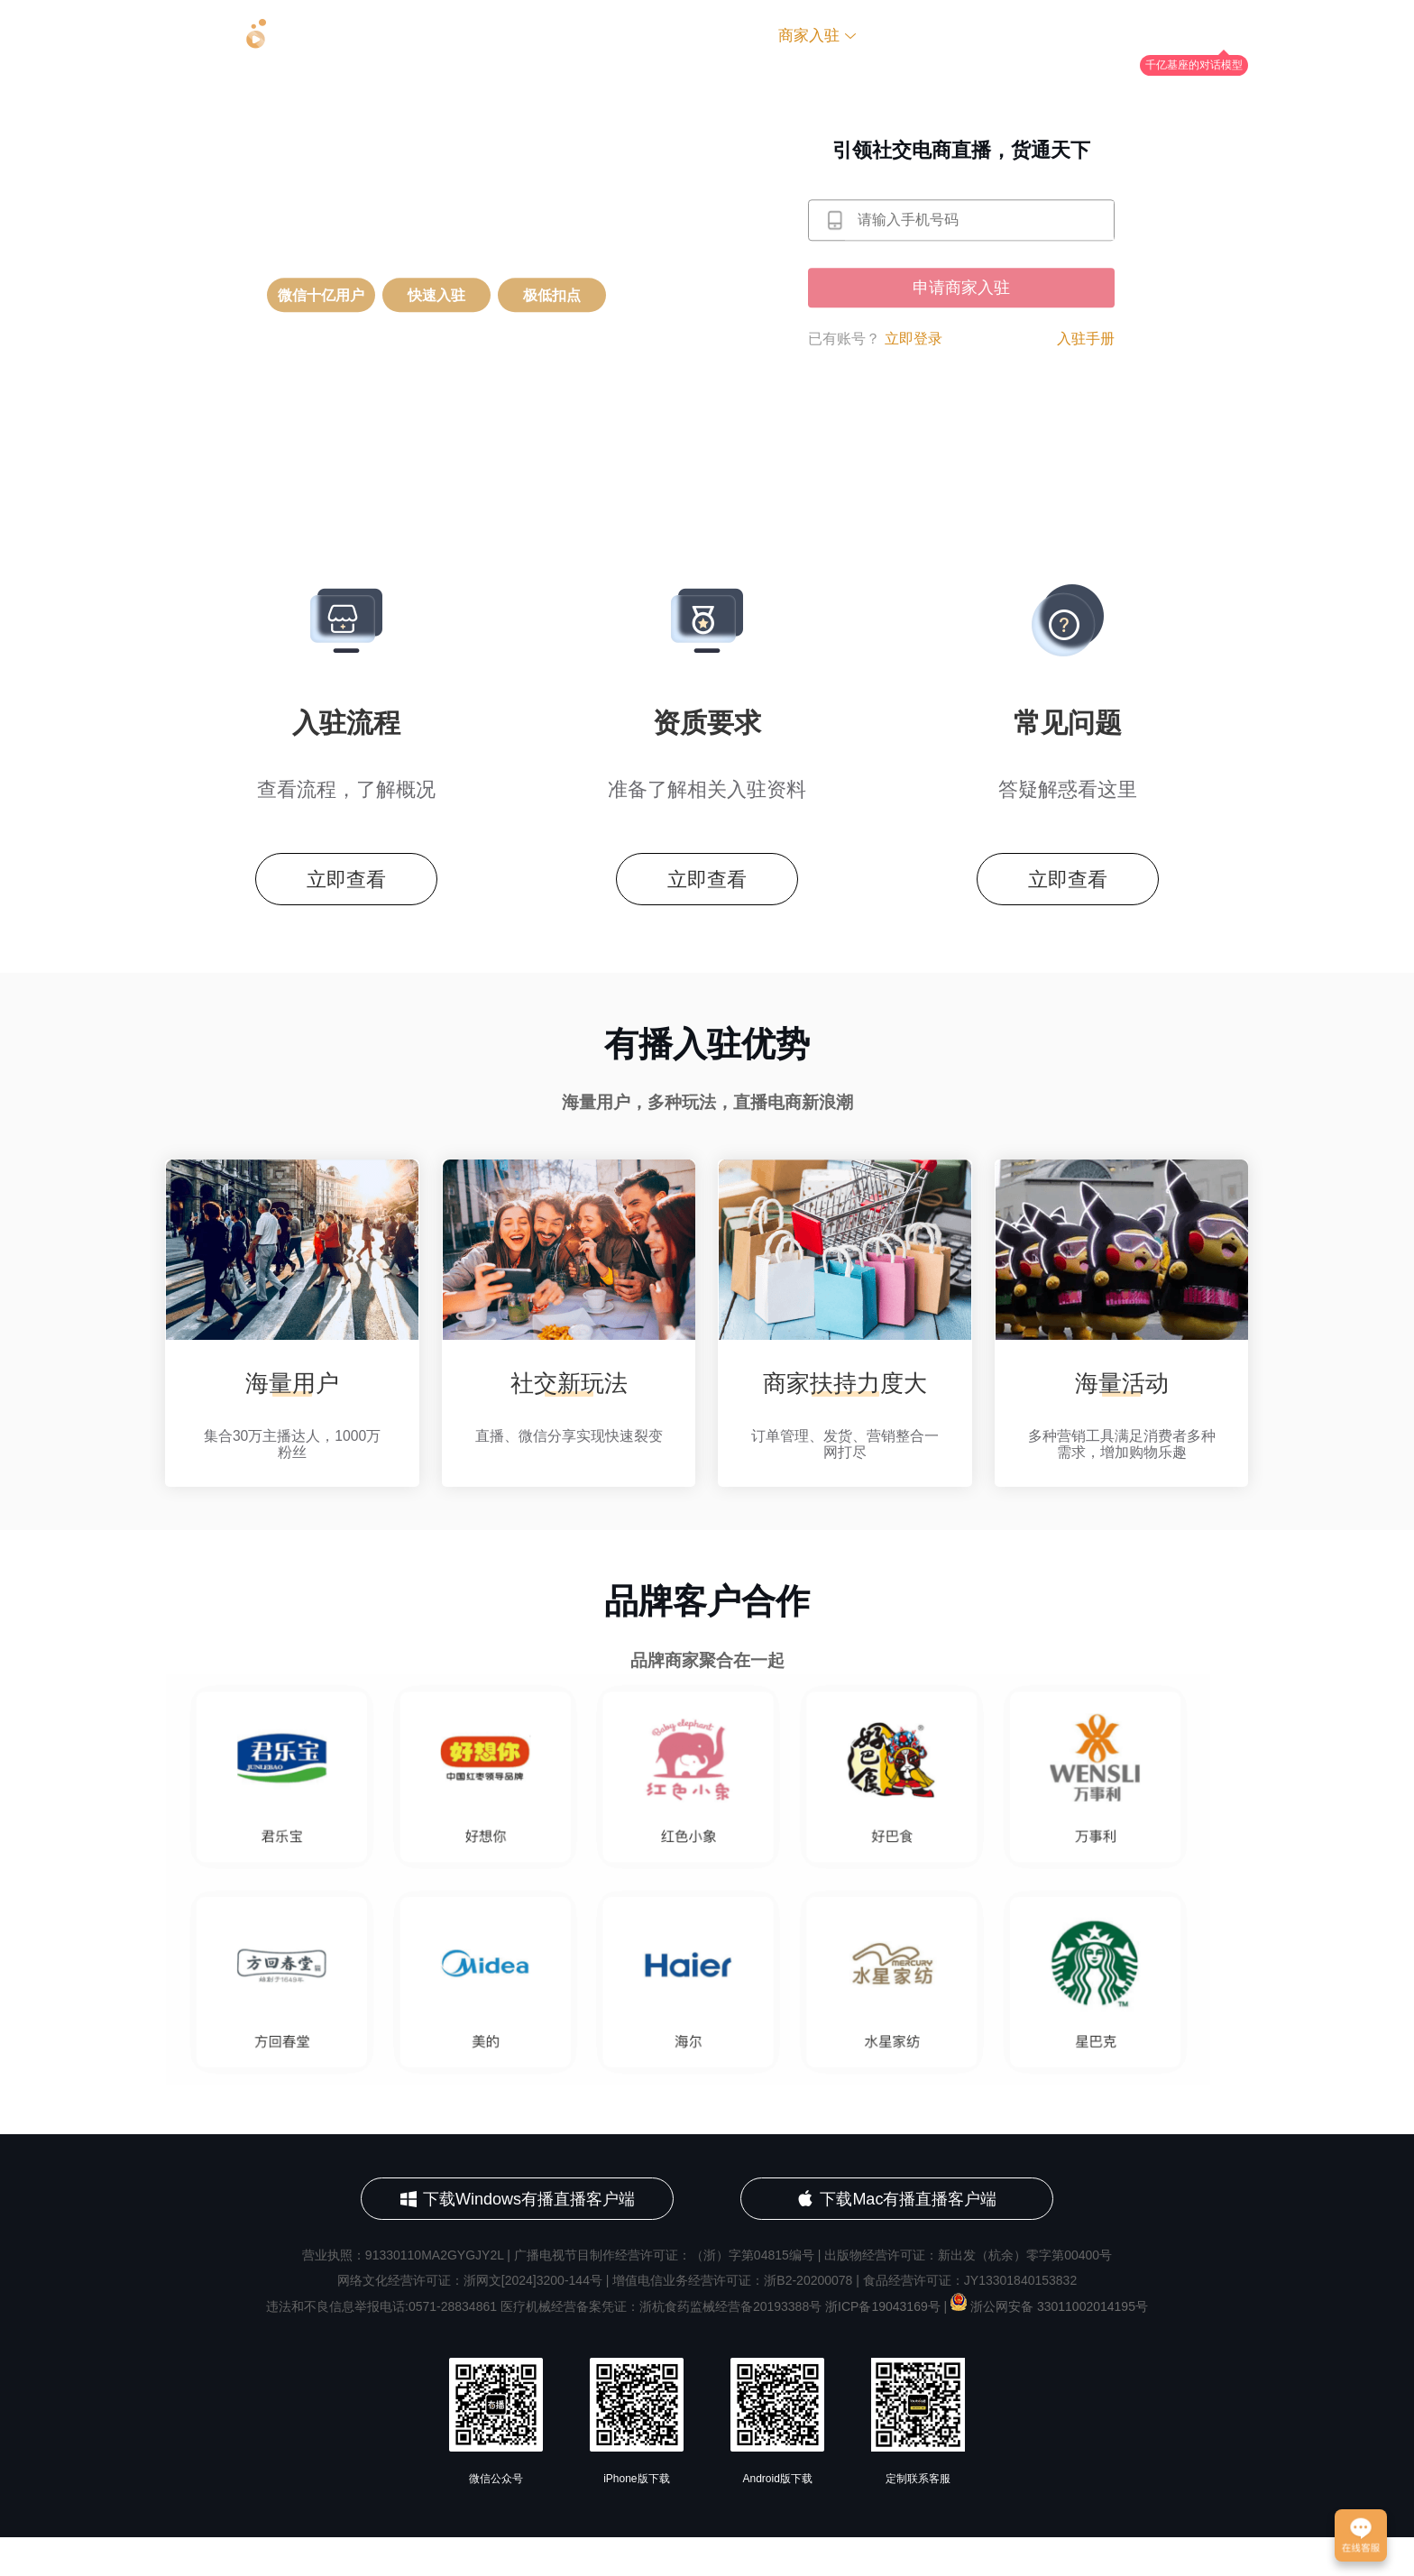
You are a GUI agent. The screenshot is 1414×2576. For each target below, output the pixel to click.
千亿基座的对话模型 (1194, 65)
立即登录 (913, 338)
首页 (622, 35)
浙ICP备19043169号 (883, 2346)
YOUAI (1224, 36)
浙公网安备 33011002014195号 (1049, 2346)
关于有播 (708, 35)
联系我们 (1029, 35)
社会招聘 (928, 35)
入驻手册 (1086, 338)
